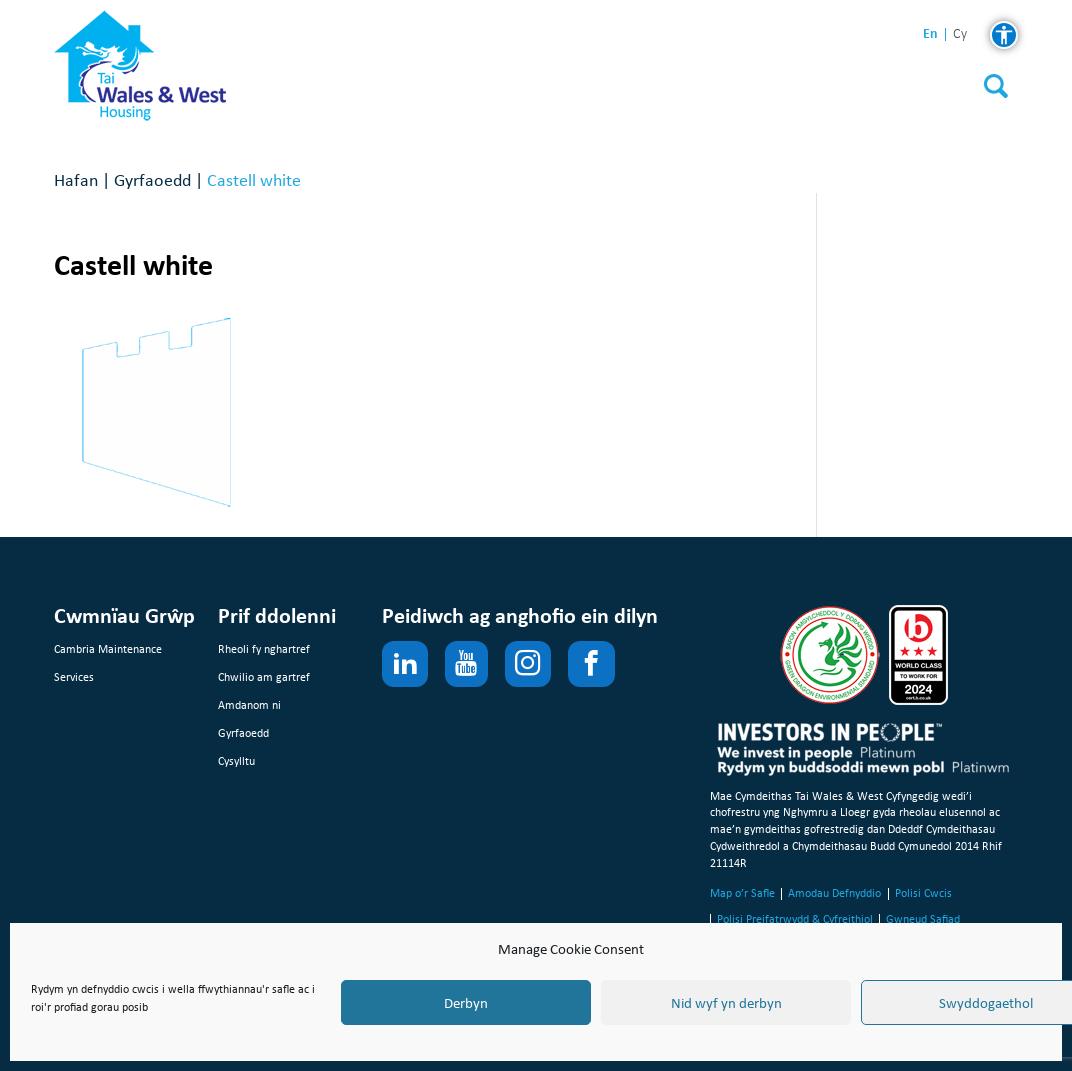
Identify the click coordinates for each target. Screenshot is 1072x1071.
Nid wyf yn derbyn (726, 1003)
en (930, 33)
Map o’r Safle (742, 893)
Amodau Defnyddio (834, 893)
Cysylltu (236, 761)
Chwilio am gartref (264, 677)
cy (960, 34)
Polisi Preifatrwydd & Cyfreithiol (795, 919)
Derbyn (466, 1003)
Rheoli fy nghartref (264, 649)
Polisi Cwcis (923, 893)
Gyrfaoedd (152, 179)
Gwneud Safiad (923, 919)
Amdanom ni (249, 705)
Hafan (76, 179)
